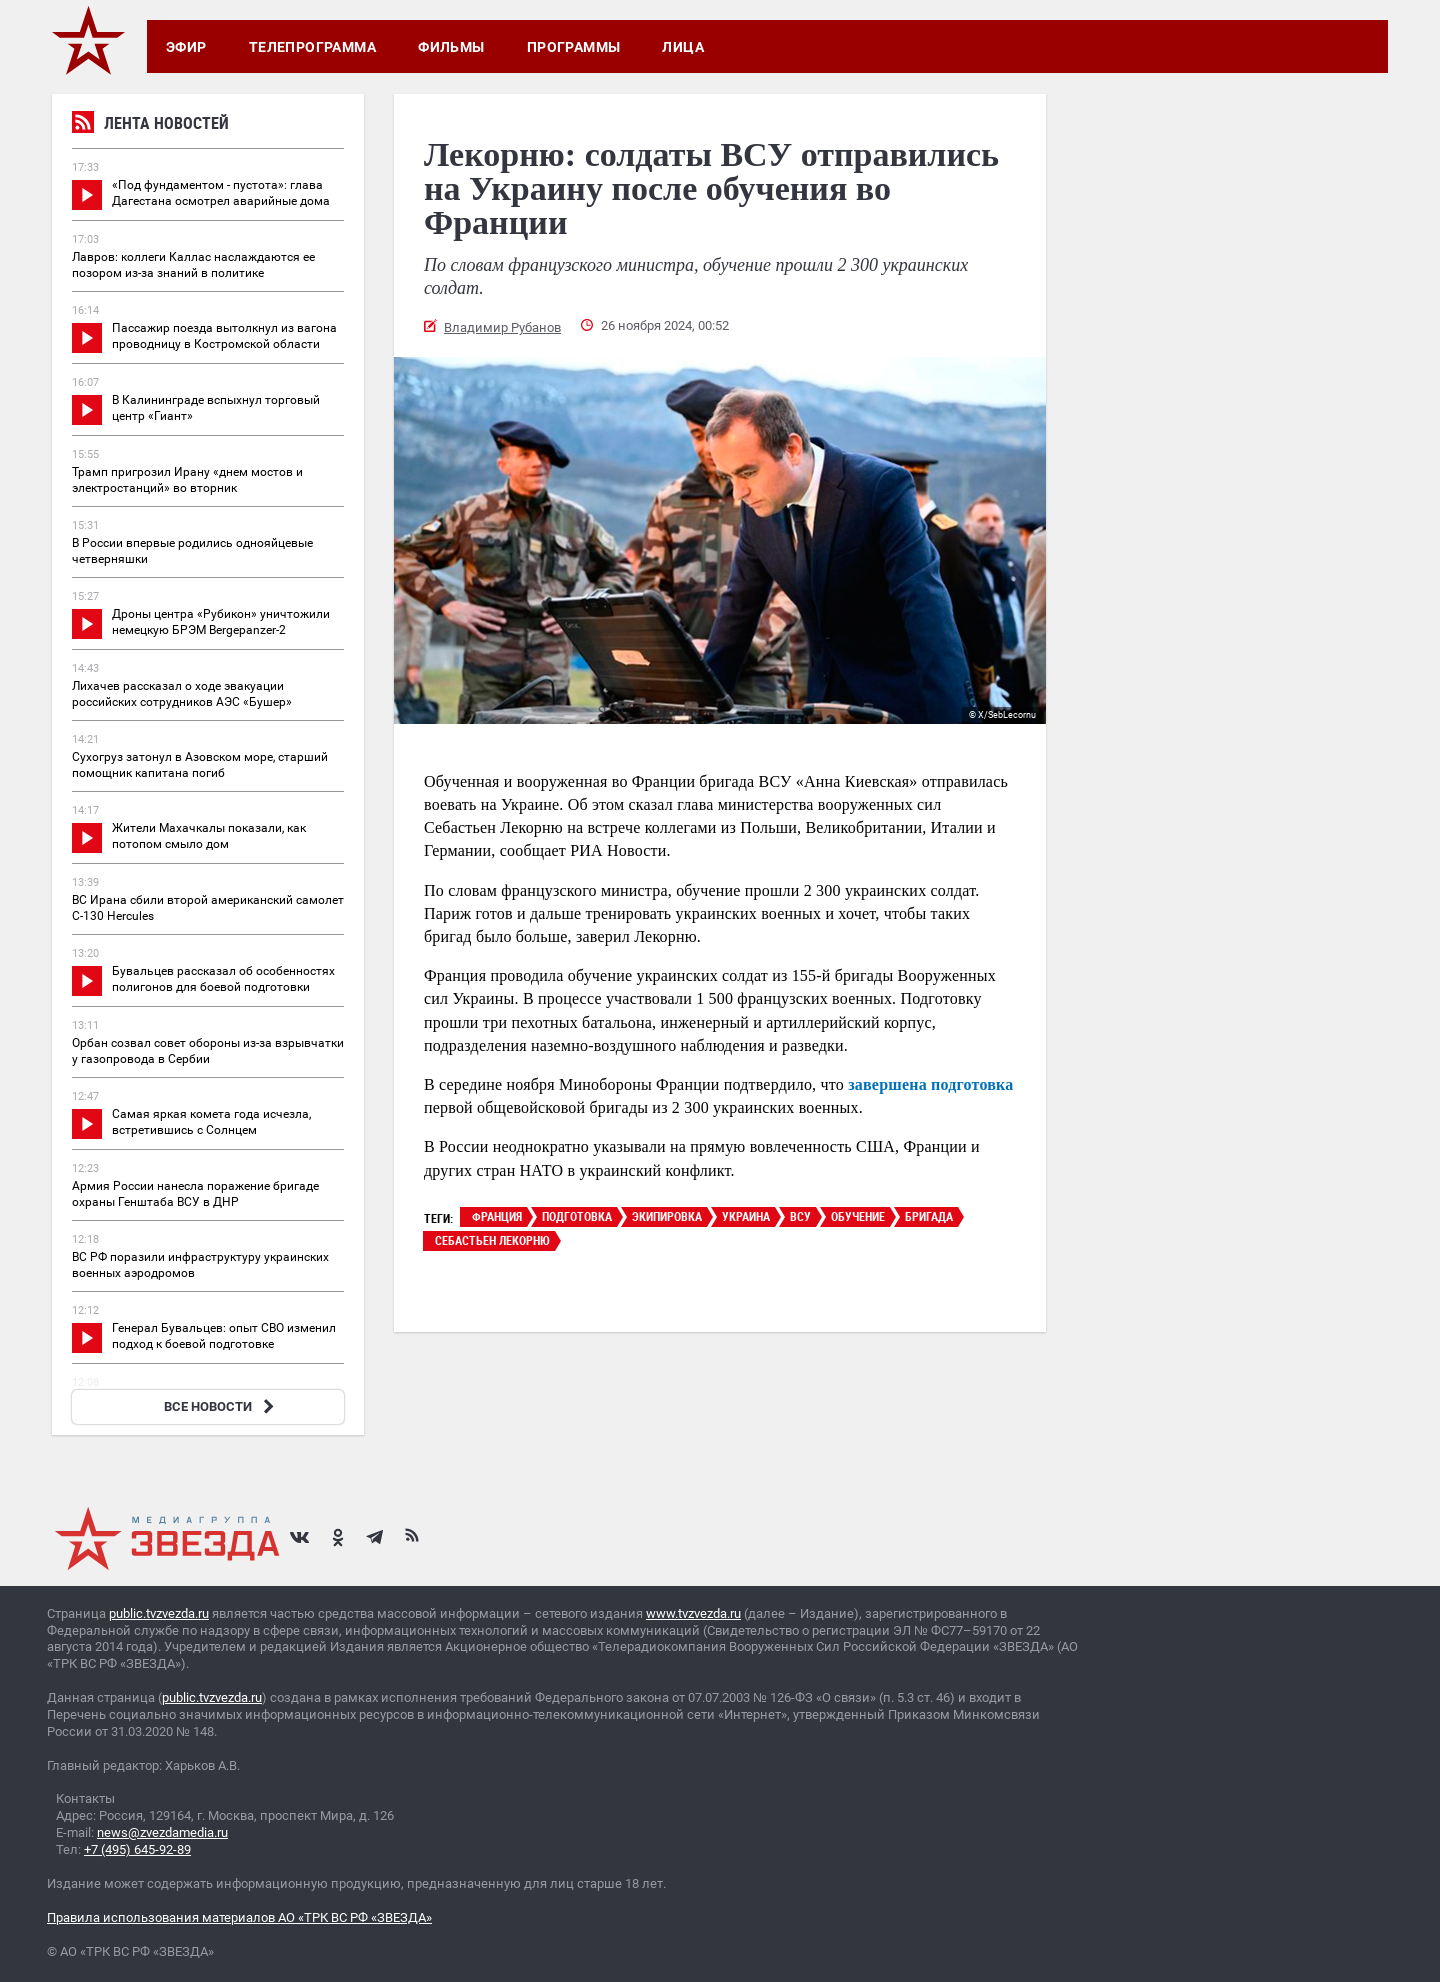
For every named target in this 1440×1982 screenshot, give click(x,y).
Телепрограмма (312, 47)
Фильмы (451, 47)
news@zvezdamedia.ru (162, 1832)
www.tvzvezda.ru (693, 1613)
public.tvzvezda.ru (159, 1613)
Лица (683, 47)
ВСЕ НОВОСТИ (221, 1406)
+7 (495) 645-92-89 (137, 1849)
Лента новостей (150, 125)
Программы (574, 47)
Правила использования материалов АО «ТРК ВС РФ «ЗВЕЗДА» (239, 1917)
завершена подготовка (930, 1084)
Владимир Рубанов (502, 327)
